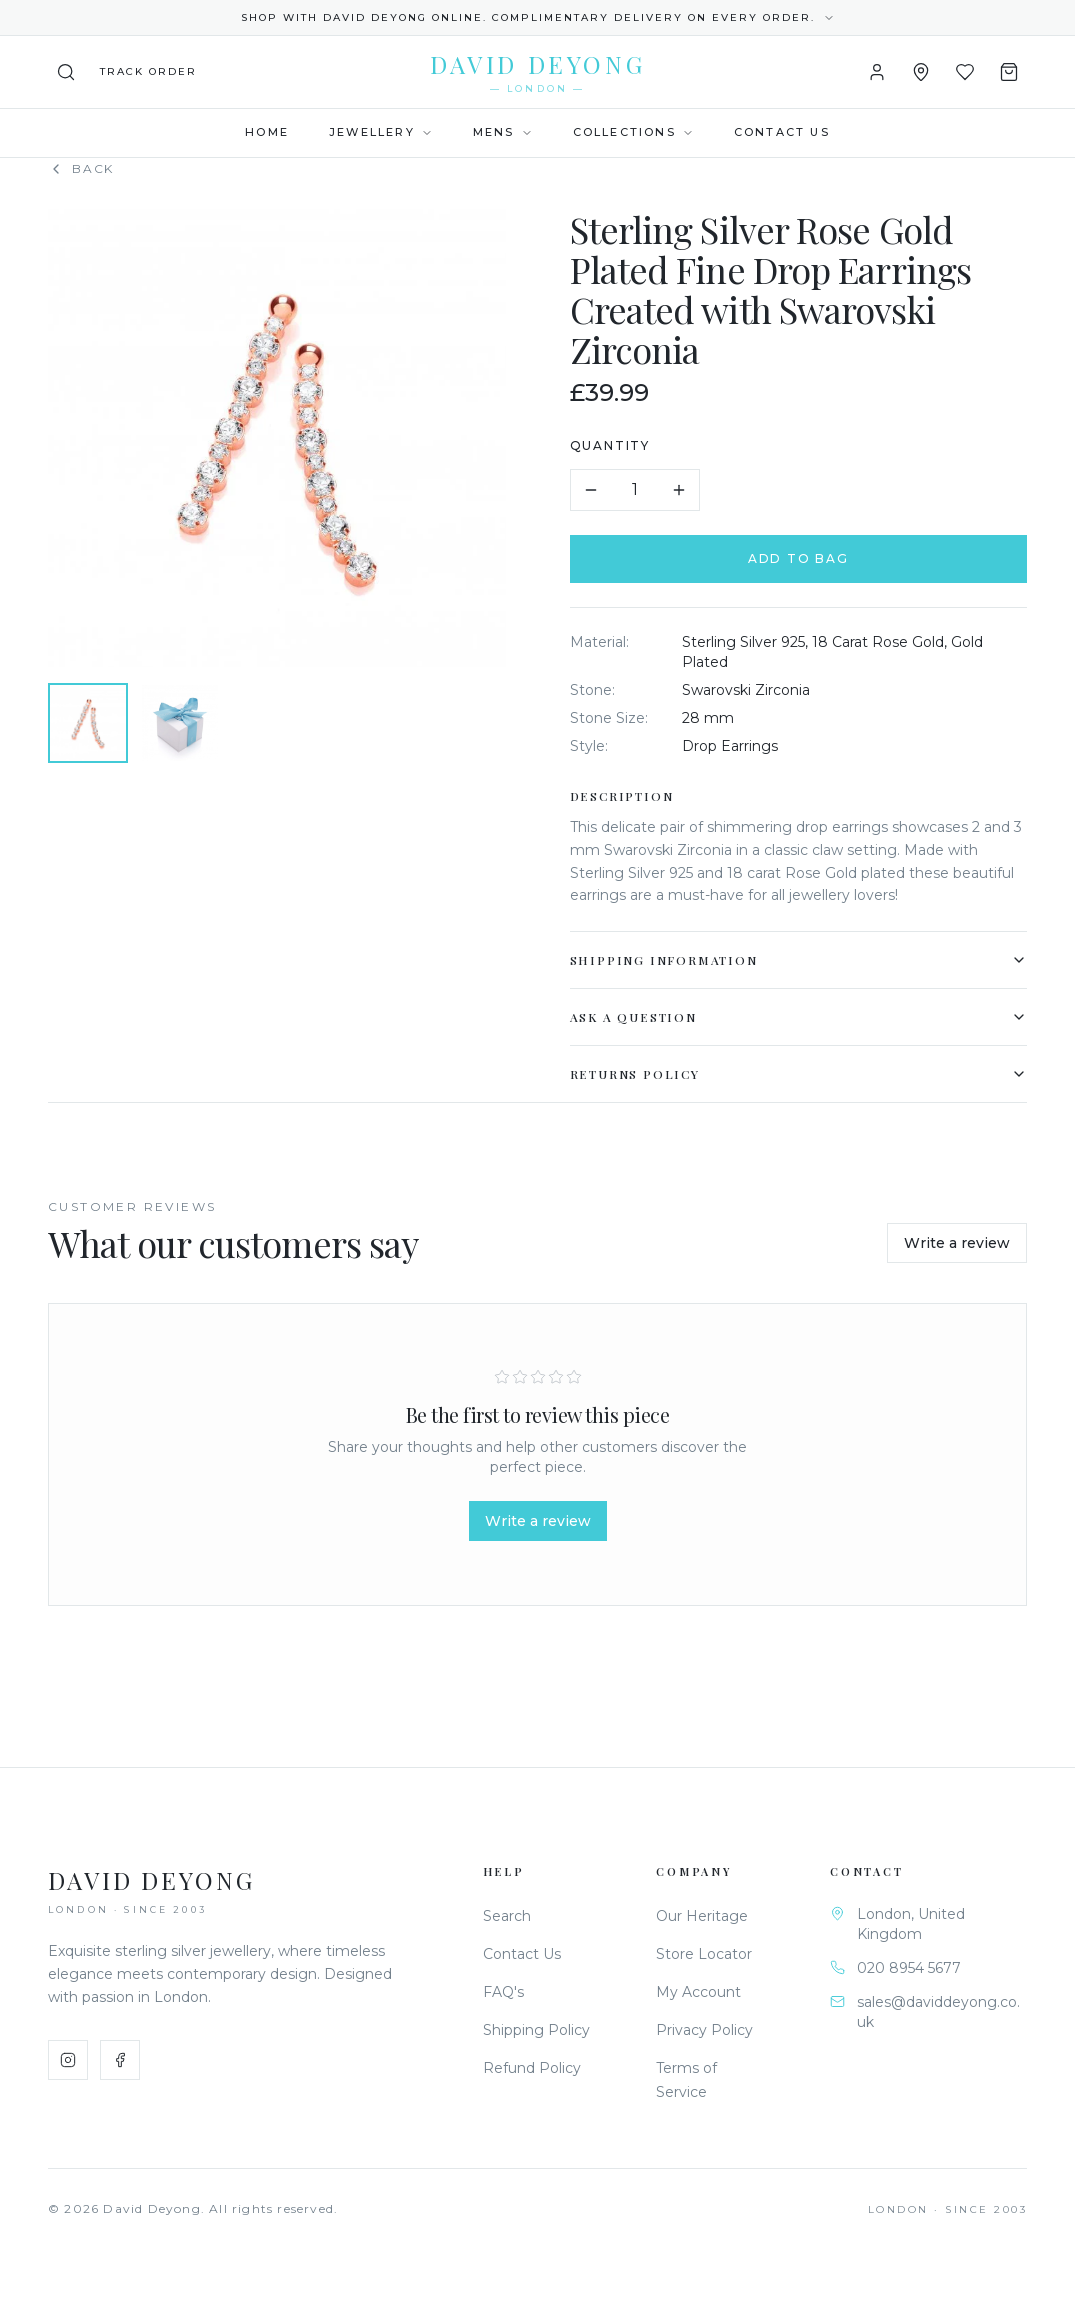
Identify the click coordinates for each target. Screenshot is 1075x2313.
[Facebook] (120, 2060)
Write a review (957, 1243)
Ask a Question (803, 1017)
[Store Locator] (921, 72)
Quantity (614, 445)
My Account (698, 1992)
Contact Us (782, 132)
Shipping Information (803, 960)
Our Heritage (702, 1916)
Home (267, 132)
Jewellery (381, 132)
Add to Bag (803, 558)
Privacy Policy (704, 2030)
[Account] (877, 72)
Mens (503, 132)
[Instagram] (68, 2060)
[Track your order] (148, 71)
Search (507, 1916)
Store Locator (704, 1954)
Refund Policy (532, 2068)
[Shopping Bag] (1009, 72)
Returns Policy (803, 1074)
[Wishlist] (965, 72)
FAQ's (503, 1992)
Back (81, 169)
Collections (633, 132)
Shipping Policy (536, 2030)
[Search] (66, 72)
